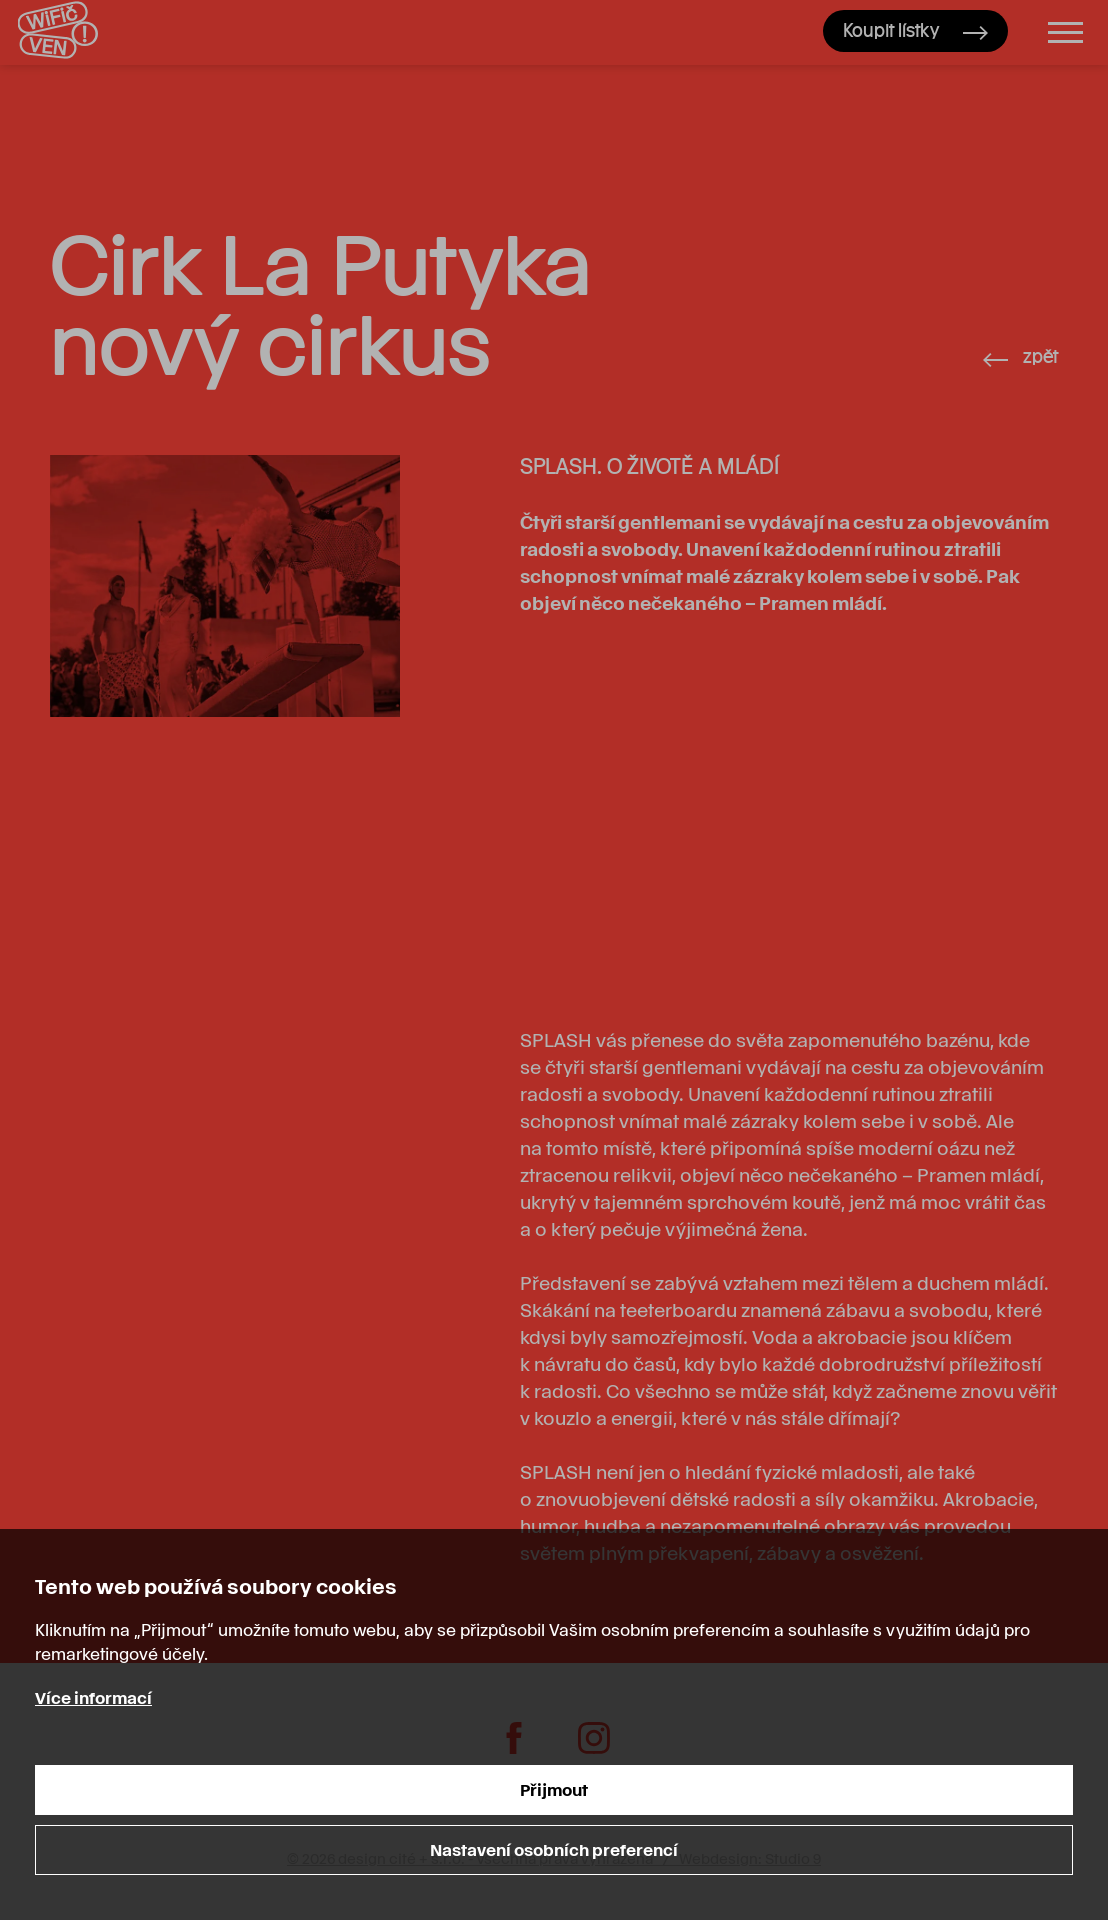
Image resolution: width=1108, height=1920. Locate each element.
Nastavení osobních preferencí (554, 1849)
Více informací (93, 1697)
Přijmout (554, 1789)
